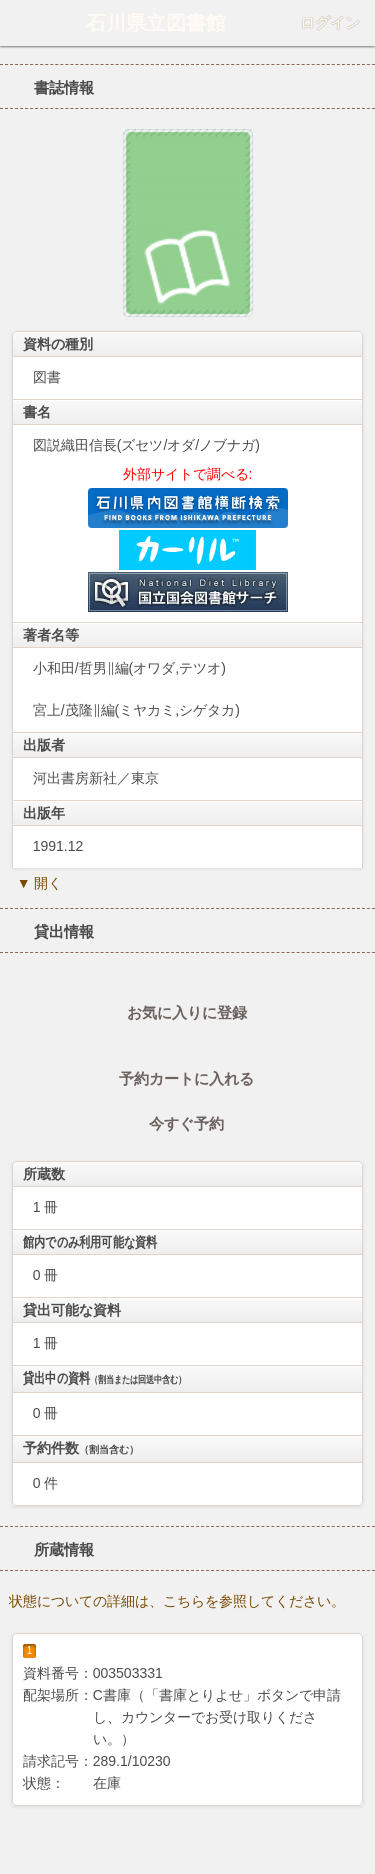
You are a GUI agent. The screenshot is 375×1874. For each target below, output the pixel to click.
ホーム (21, 23)
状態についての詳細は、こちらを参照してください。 (177, 1601)
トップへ (354, 1851)
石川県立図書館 (156, 23)
